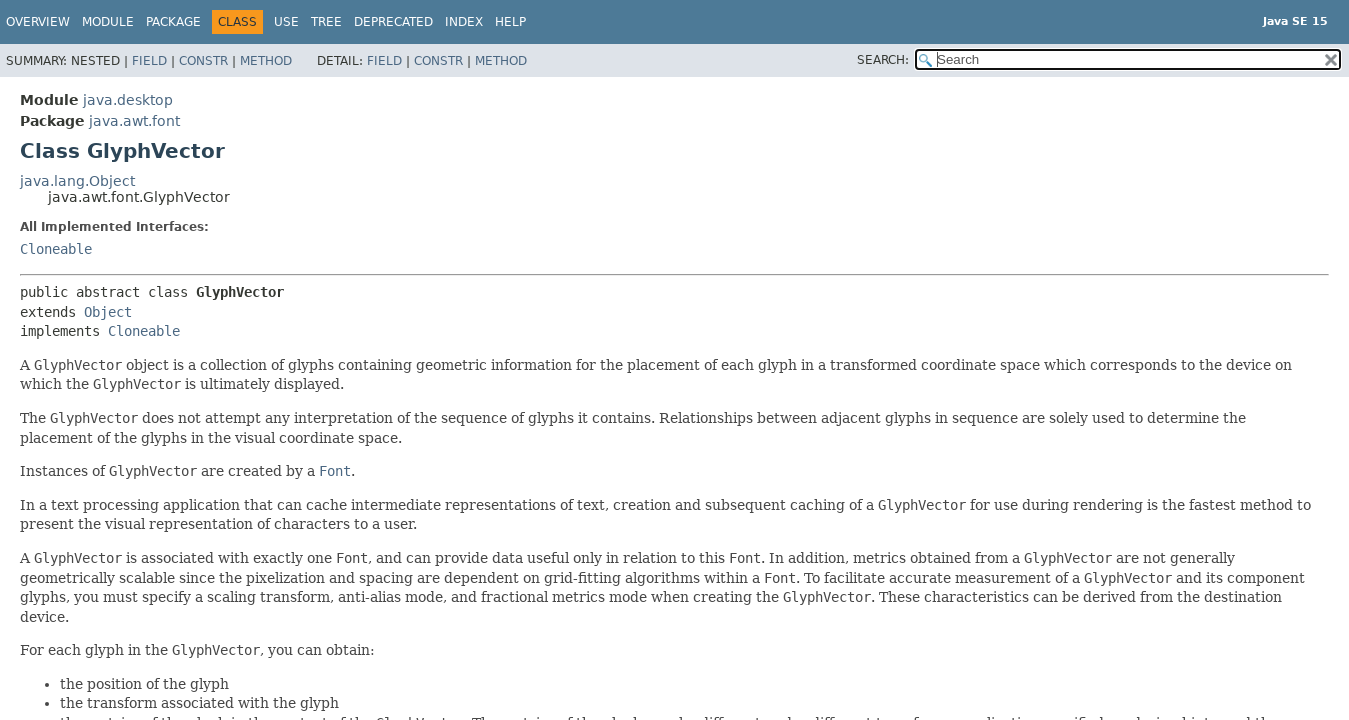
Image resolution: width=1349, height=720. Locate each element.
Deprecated (393, 22)
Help (510, 22)
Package (173, 22)
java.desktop (128, 100)
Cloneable (56, 249)
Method (266, 61)
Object (108, 312)
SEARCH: (883, 60)
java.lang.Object (77, 181)
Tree (326, 22)
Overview (38, 22)
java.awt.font (134, 121)
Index (464, 22)
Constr (203, 61)
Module (108, 22)
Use (286, 22)
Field (149, 61)
